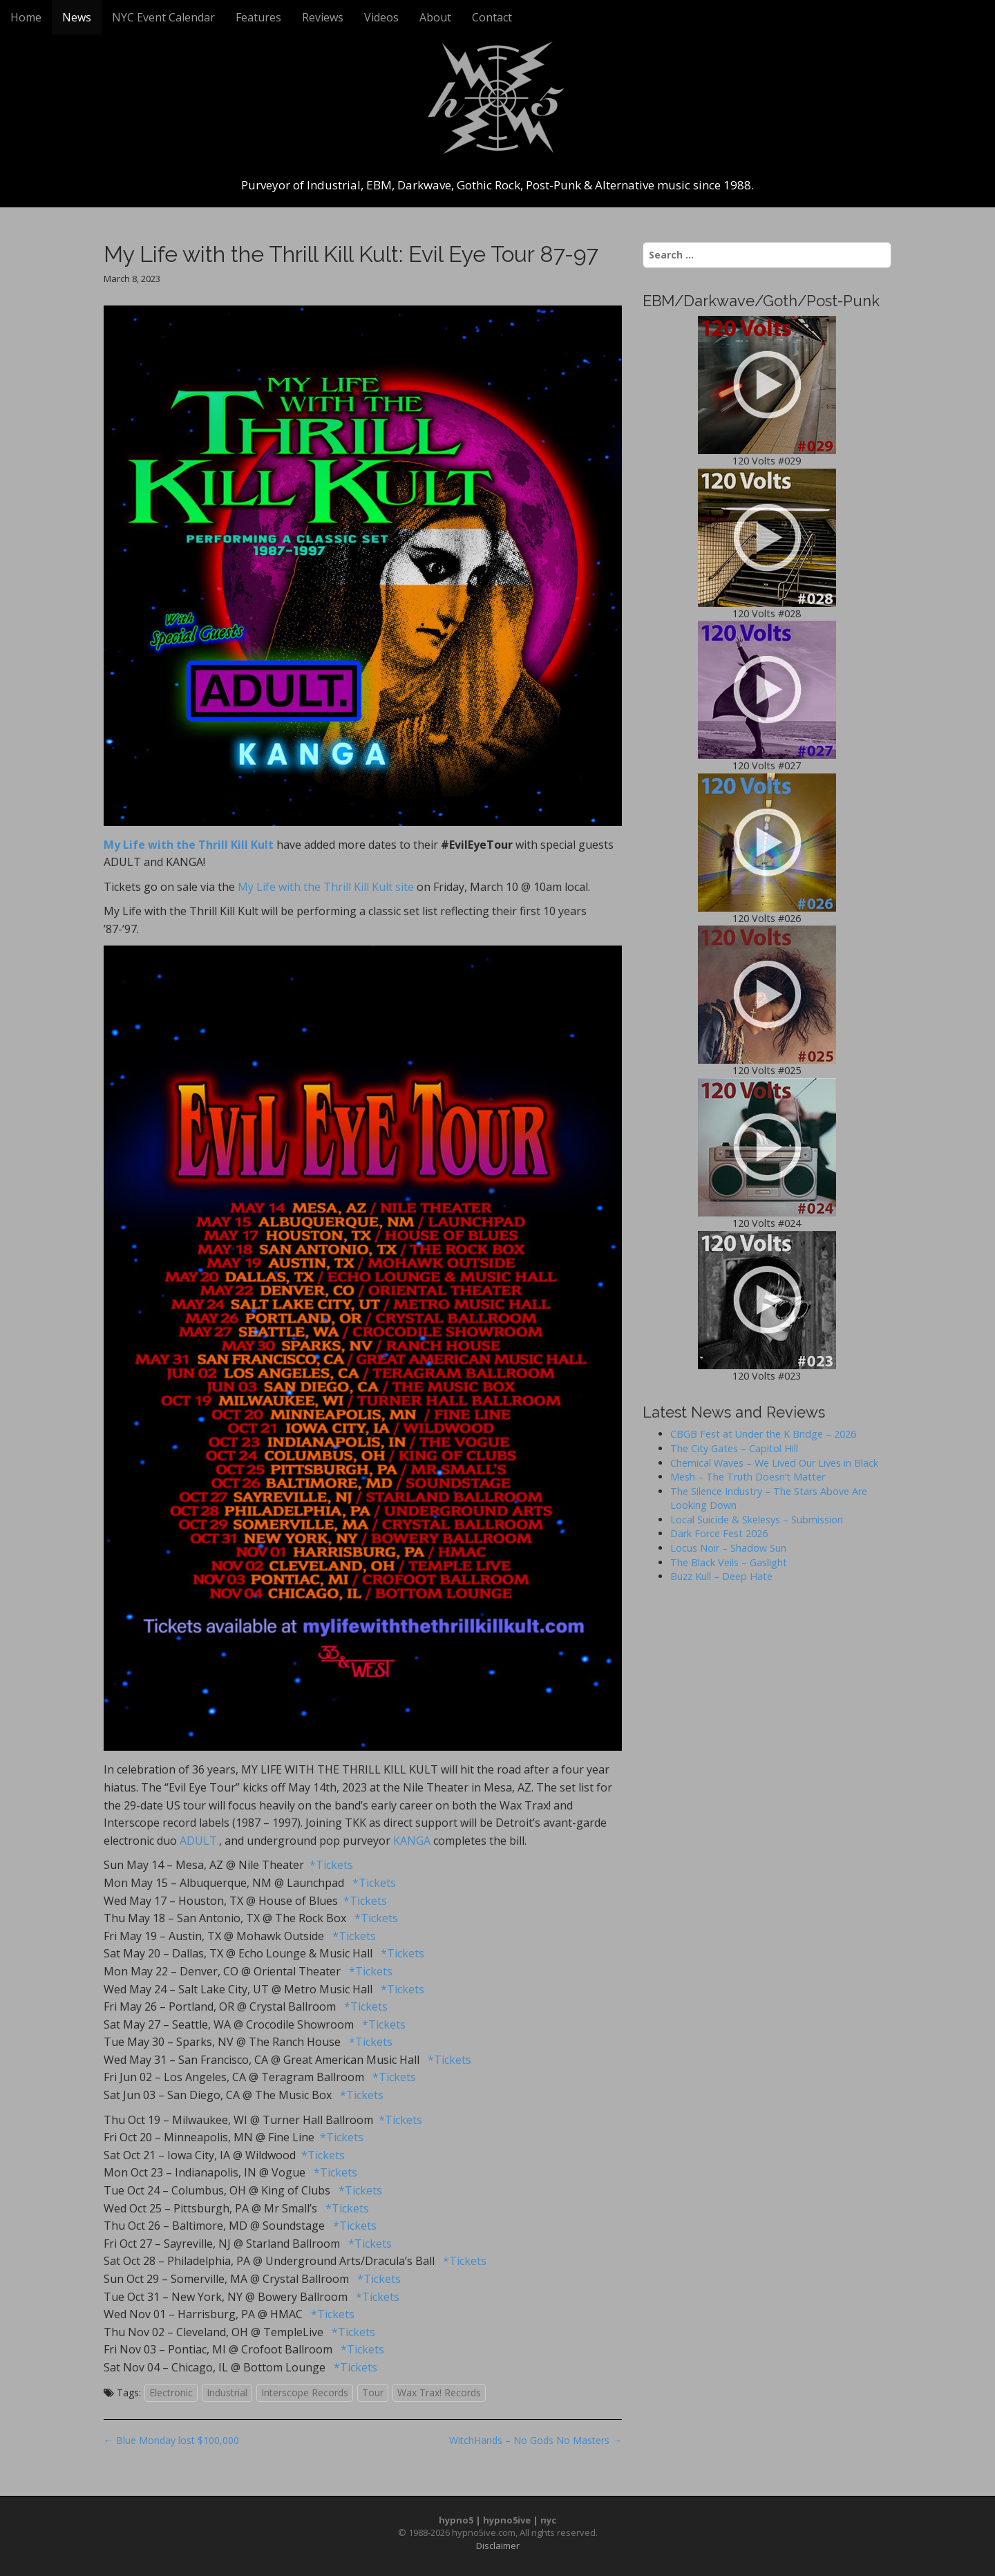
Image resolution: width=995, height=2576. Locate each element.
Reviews (322, 17)
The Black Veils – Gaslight (728, 1562)
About (435, 17)
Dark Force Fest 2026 (719, 1533)
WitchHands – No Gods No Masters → (535, 2440)
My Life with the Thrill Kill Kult (189, 844)
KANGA (411, 1840)
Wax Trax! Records (439, 2392)
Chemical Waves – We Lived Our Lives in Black (774, 1462)
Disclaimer (498, 2545)
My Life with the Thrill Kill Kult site (326, 886)
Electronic (171, 2392)
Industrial (227, 2392)
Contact (492, 17)
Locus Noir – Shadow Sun (728, 1547)
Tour (372, 2392)
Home (25, 17)
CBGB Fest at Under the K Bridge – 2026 (763, 1433)
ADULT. (199, 1840)
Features (258, 17)
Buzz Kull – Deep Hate (721, 1576)
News (76, 17)
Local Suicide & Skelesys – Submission (756, 1519)
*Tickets (331, 1864)
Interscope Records (304, 2392)
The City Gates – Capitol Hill (734, 1448)
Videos (381, 17)
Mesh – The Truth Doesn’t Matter (747, 1476)
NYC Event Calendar (163, 17)
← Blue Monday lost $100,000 (171, 2440)
